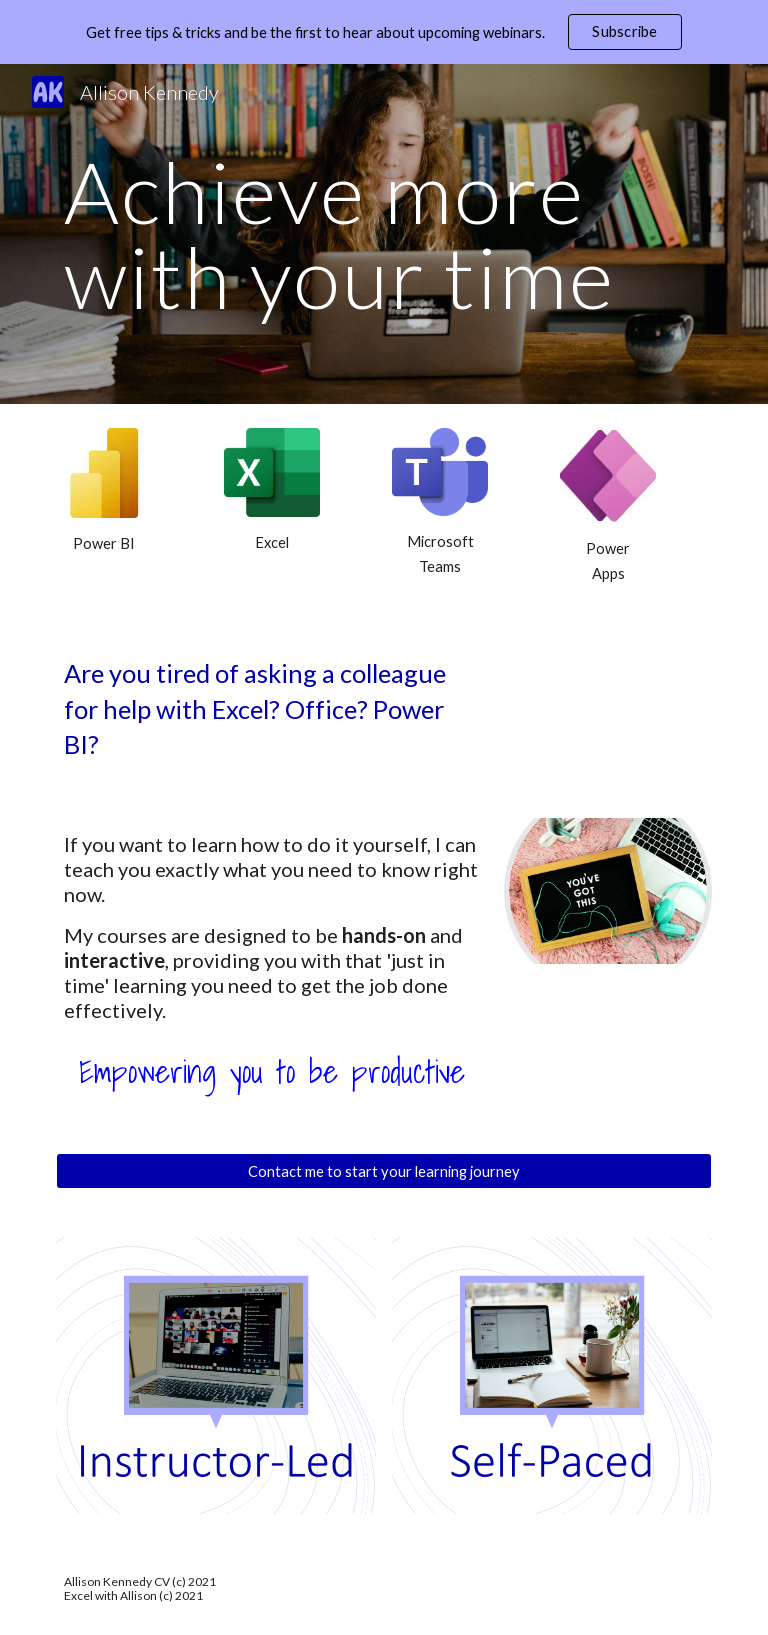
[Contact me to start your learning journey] (383, 1171)
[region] (384, 32)
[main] (383, 234)
